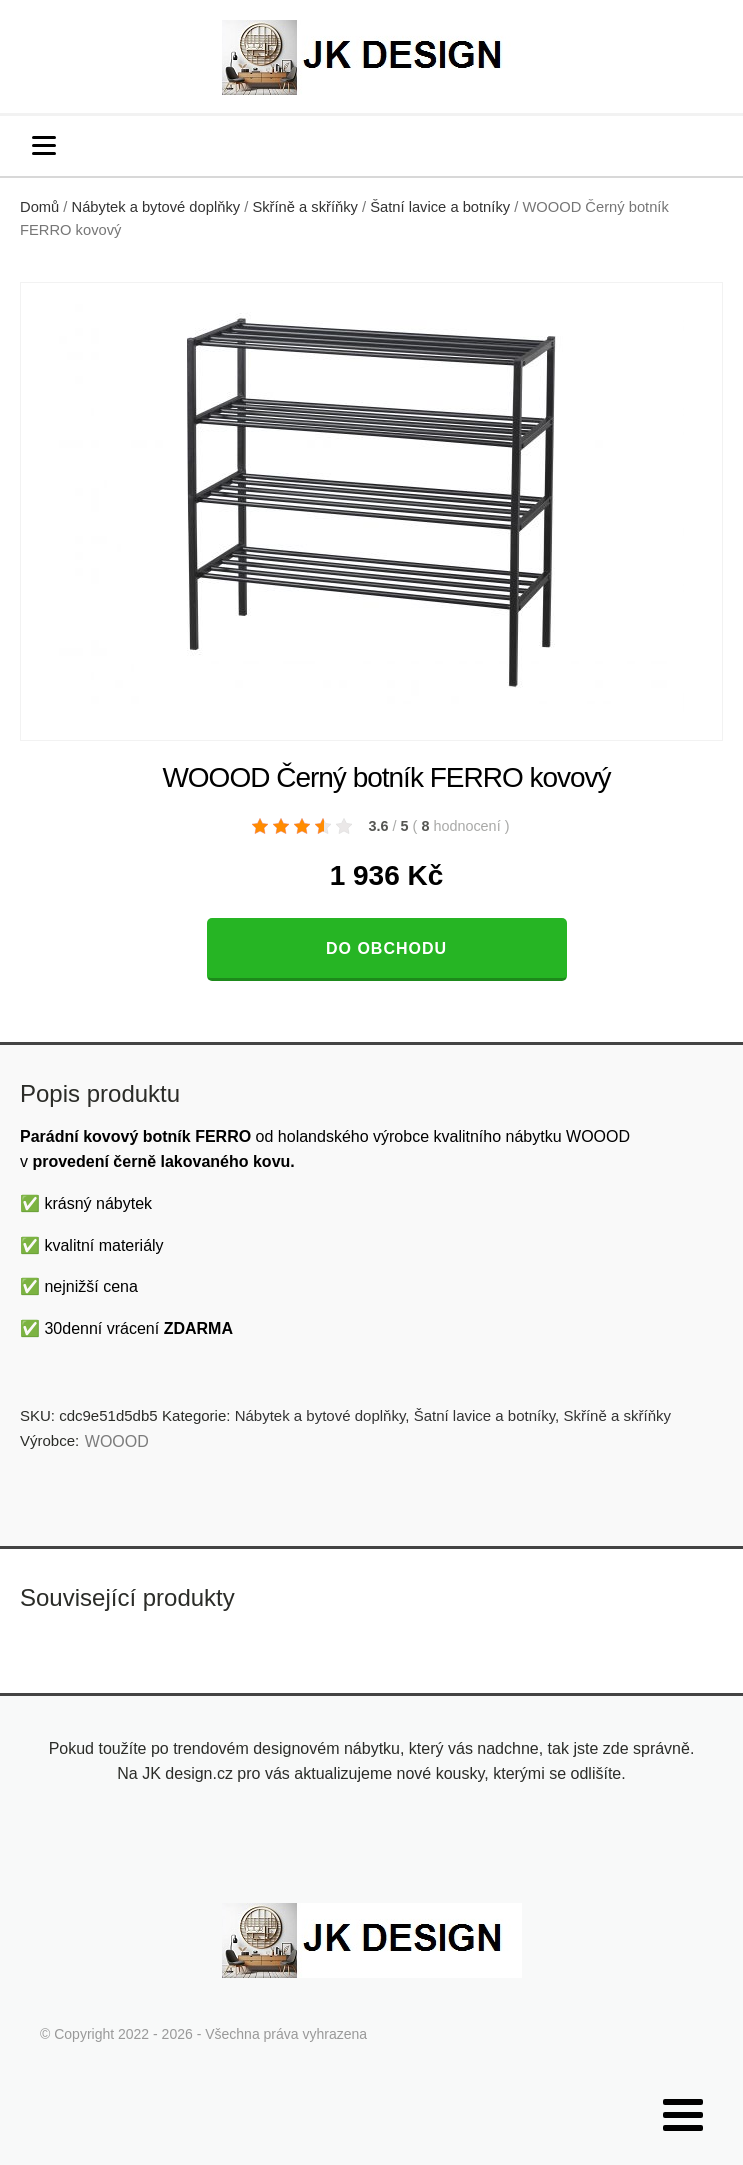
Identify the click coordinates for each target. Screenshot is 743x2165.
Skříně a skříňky (305, 207)
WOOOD (117, 1441)
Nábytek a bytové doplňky (156, 207)
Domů (39, 207)
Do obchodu (386, 948)
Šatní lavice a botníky (440, 207)
